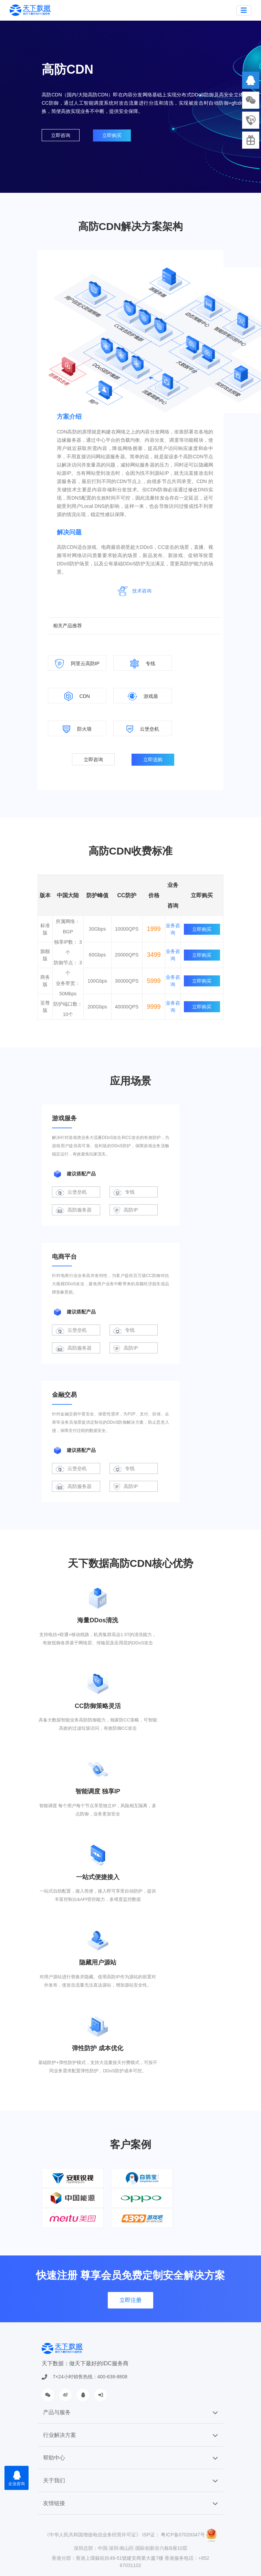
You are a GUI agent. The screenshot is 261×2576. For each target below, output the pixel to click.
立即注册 (130, 2300)
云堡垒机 (71, 1192)
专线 (124, 1192)
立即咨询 (60, 135)
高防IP (125, 1210)
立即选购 (153, 759)
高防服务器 (74, 1210)
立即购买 (112, 135)
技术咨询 (142, 591)
